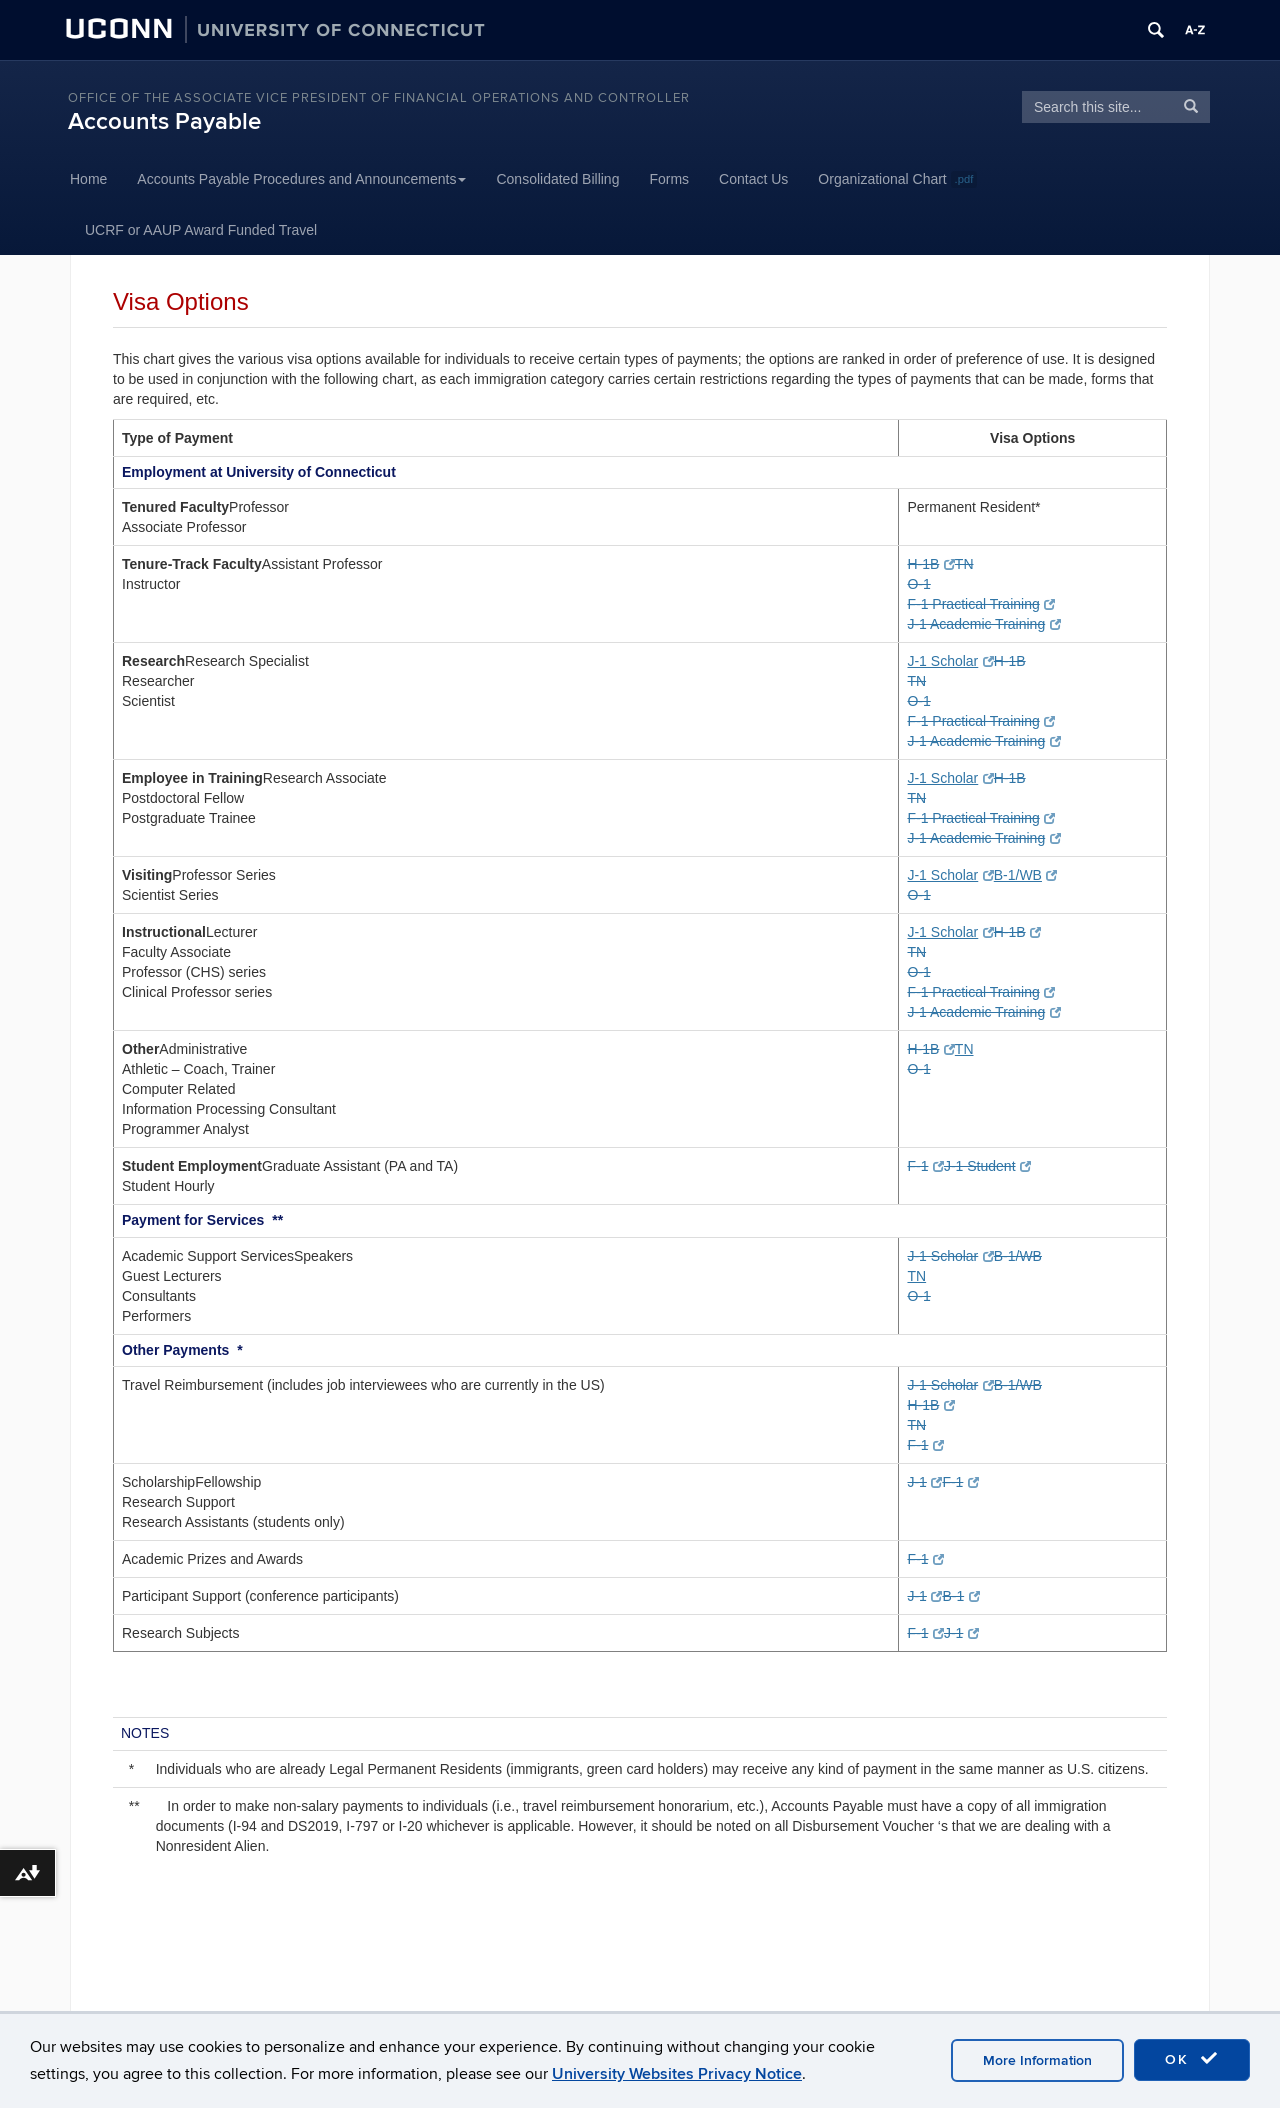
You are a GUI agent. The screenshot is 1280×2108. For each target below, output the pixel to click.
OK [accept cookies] (1192, 2059)
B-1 (960, 1596)
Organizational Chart (897, 179)
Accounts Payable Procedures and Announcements (301, 179)
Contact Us (753, 179)
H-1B (930, 564)
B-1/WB (1026, 875)
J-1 (924, 1482)
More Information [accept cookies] (1037, 2060)
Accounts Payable (164, 121)
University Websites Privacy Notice (677, 2074)
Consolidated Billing (557, 179)
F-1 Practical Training (981, 604)
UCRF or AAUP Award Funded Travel (201, 230)
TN (964, 564)
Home (88, 179)
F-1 (925, 1166)
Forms (669, 179)
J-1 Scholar (950, 661)
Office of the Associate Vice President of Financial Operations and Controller (379, 98)
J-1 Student (987, 1166)
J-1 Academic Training (983, 624)
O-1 (918, 584)
